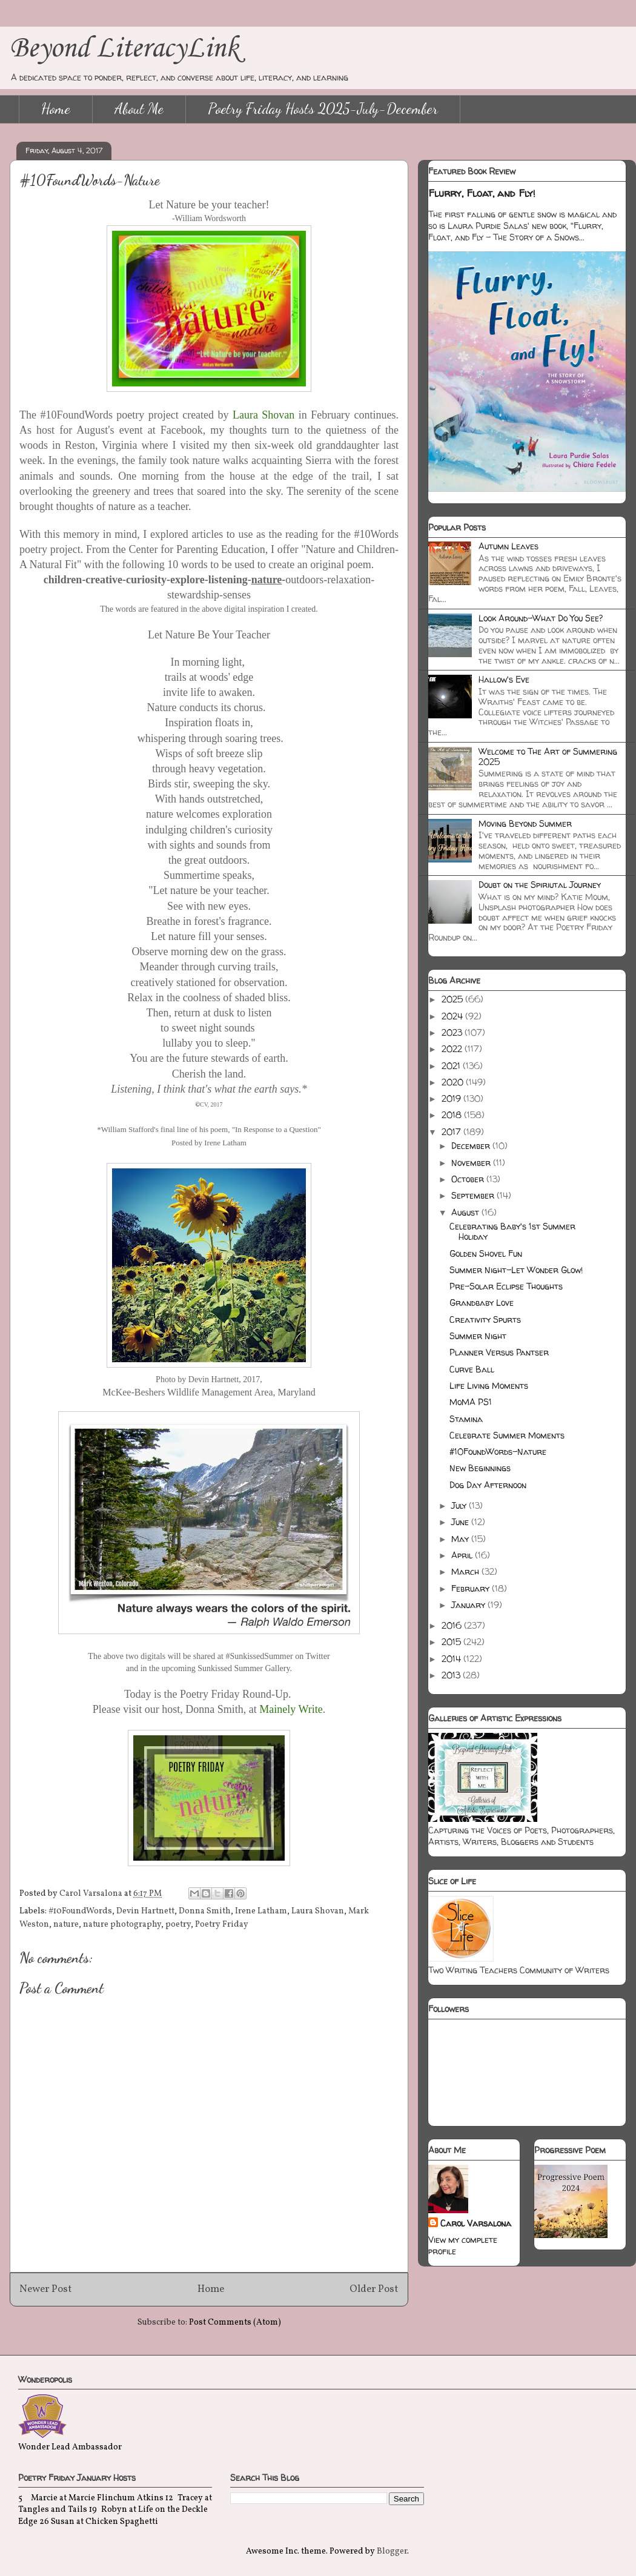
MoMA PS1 (470, 1402)
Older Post (374, 2289)
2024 (453, 1016)
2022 (453, 1049)
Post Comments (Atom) (235, 2322)
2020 (454, 1082)
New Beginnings (480, 1468)
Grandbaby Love (481, 1302)
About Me (139, 109)
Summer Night (477, 1336)
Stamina (466, 1419)
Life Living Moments (488, 1385)
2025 (453, 999)
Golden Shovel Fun (485, 1253)
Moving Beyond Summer (525, 823)
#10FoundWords (80, 1911)
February (471, 1588)
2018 (453, 1115)
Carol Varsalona (475, 2223)
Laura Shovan (317, 1911)
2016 (453, 1625)
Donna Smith (205, 1911)
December (471, 1145)
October (468, 1179)
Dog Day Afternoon (487, 1485)
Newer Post (45, 2289)
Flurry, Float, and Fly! (481, 193)
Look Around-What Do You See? (541, 618)
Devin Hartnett (145, 1911)
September (474, 1195)
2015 (452, 1641)
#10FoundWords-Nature (497, 1451)
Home (55, 109)
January (469, 1605)
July (460, 1505)
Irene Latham (261, 1911)
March (466, 1571)
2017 (452, 1131)
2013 (452, 1675)
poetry (178, 1924)
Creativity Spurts (485, 1319)
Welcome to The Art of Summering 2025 (548, 756)
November (472, 1162)
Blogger (392, 2551)
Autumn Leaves (508, 546)
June (461, 1522)
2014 (452, 1658)
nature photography (122, 1924)
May (461, 1539)
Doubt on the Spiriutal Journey (540, 884)
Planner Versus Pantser (499, 1352)
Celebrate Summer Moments (507, 1435)
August (466, 1212)
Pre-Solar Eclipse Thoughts (506, 1286)
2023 (453, 1032)
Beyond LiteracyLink (124, 48)
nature (66, 1924)
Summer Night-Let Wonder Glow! (516, 1270)
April (463, 1555)
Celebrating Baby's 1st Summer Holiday (512, 1231)
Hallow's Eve (504, 679)
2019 (452, 1098)
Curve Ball (471, 1369)
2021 (452, 1065)
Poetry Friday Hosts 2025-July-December (323, 109)
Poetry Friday (221, 1924)
